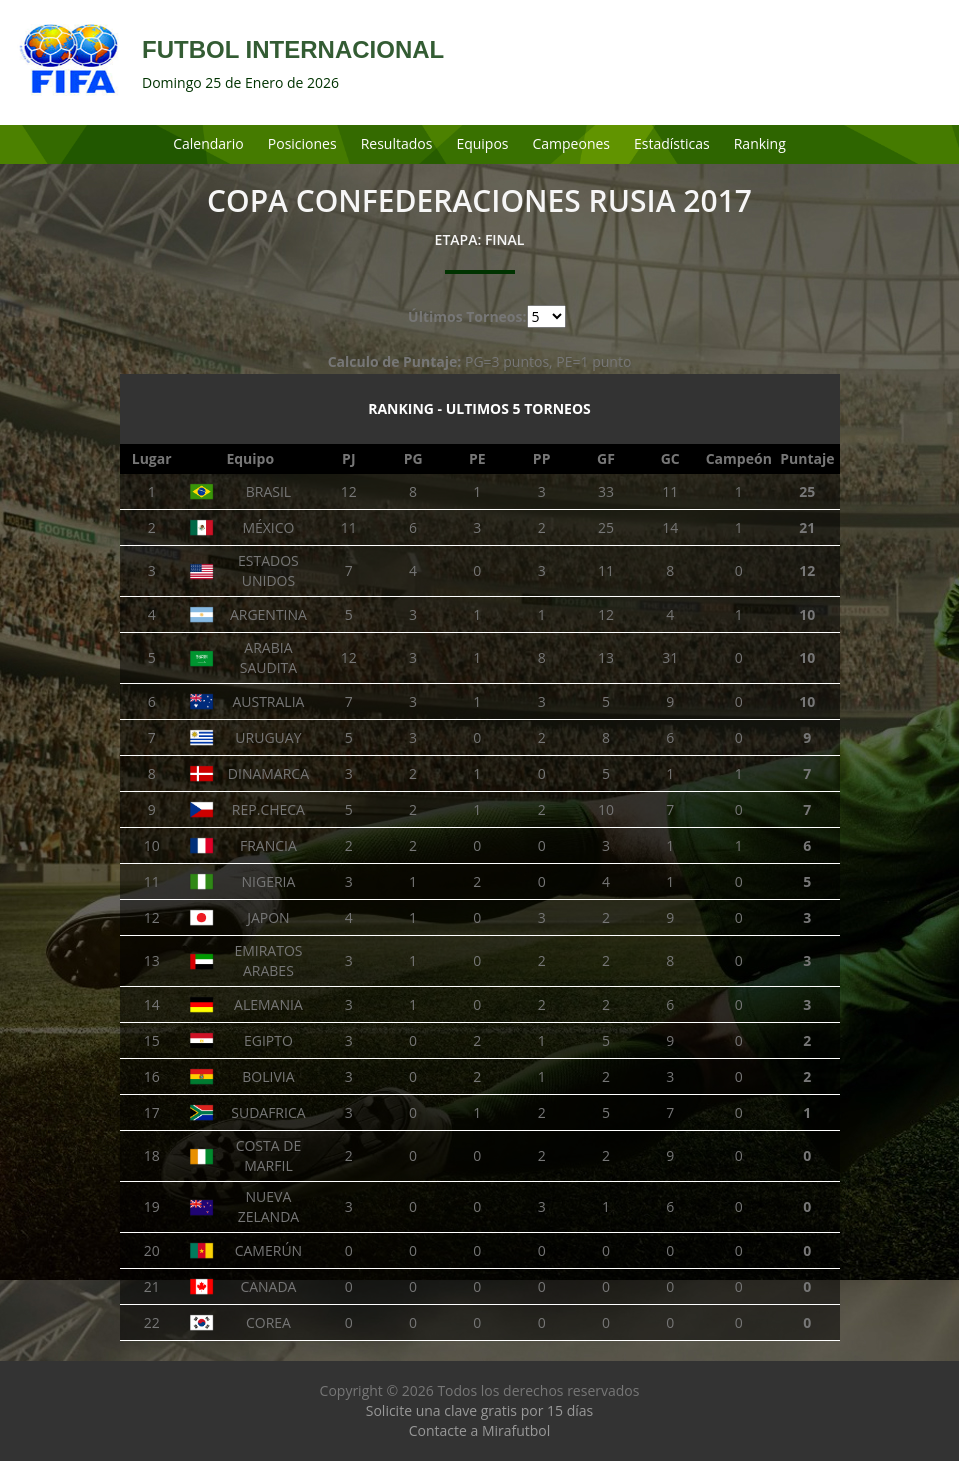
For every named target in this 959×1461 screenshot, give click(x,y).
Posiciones (302, 143)
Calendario (208, 143)
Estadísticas (672, 143)
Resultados (397, 143)
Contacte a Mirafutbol (480, 1430)
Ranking (760, 143)
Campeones (572, 143)
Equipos (482, 143)
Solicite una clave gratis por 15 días (479, 1410)
